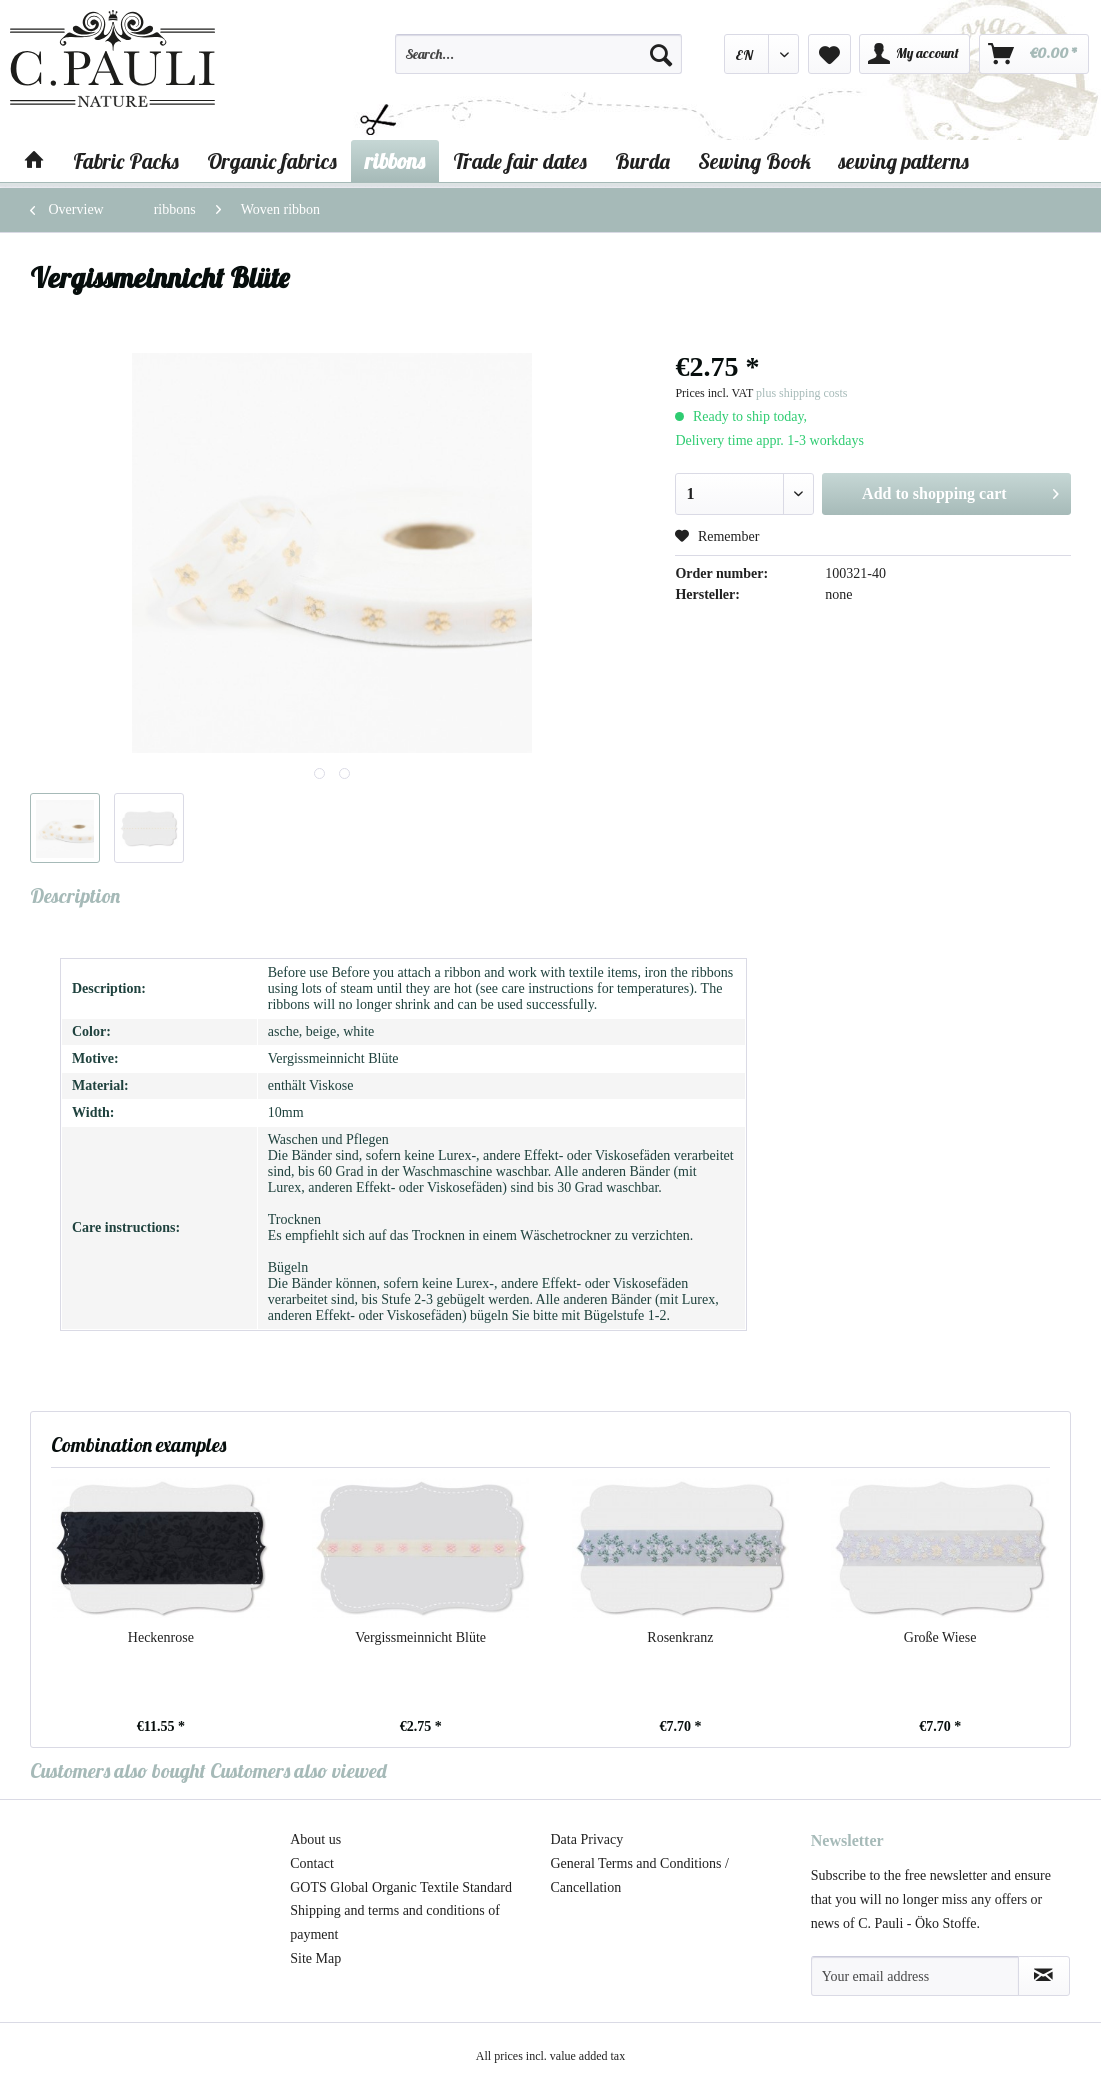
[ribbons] (395, 161)
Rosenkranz (680, 1637)
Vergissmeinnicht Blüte (420, 1637)
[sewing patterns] (904, 161)
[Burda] (642, 161)
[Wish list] (829, 54)
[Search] (661, 54)
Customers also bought (118, 1770)
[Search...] (538, 54)
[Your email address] (915, 1976)
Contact (312, 1863)
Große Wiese (940, 1637)
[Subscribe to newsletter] (1044, 1976)
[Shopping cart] (1034, 54)
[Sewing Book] (754, 161)
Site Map (315, 1958)
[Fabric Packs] (126, 161)
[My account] (914, 54)
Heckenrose (161, 1637)
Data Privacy (587, 1839)
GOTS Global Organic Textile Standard (401, 1887)
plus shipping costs (801, 393)
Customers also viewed (298, 1770)
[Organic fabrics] (272, 161)
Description (75, 895)
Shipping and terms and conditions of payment (395, 1922)
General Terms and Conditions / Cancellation (640, 1875)
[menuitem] (538, 63)
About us (315, 1839)
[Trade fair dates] (520, 161)
